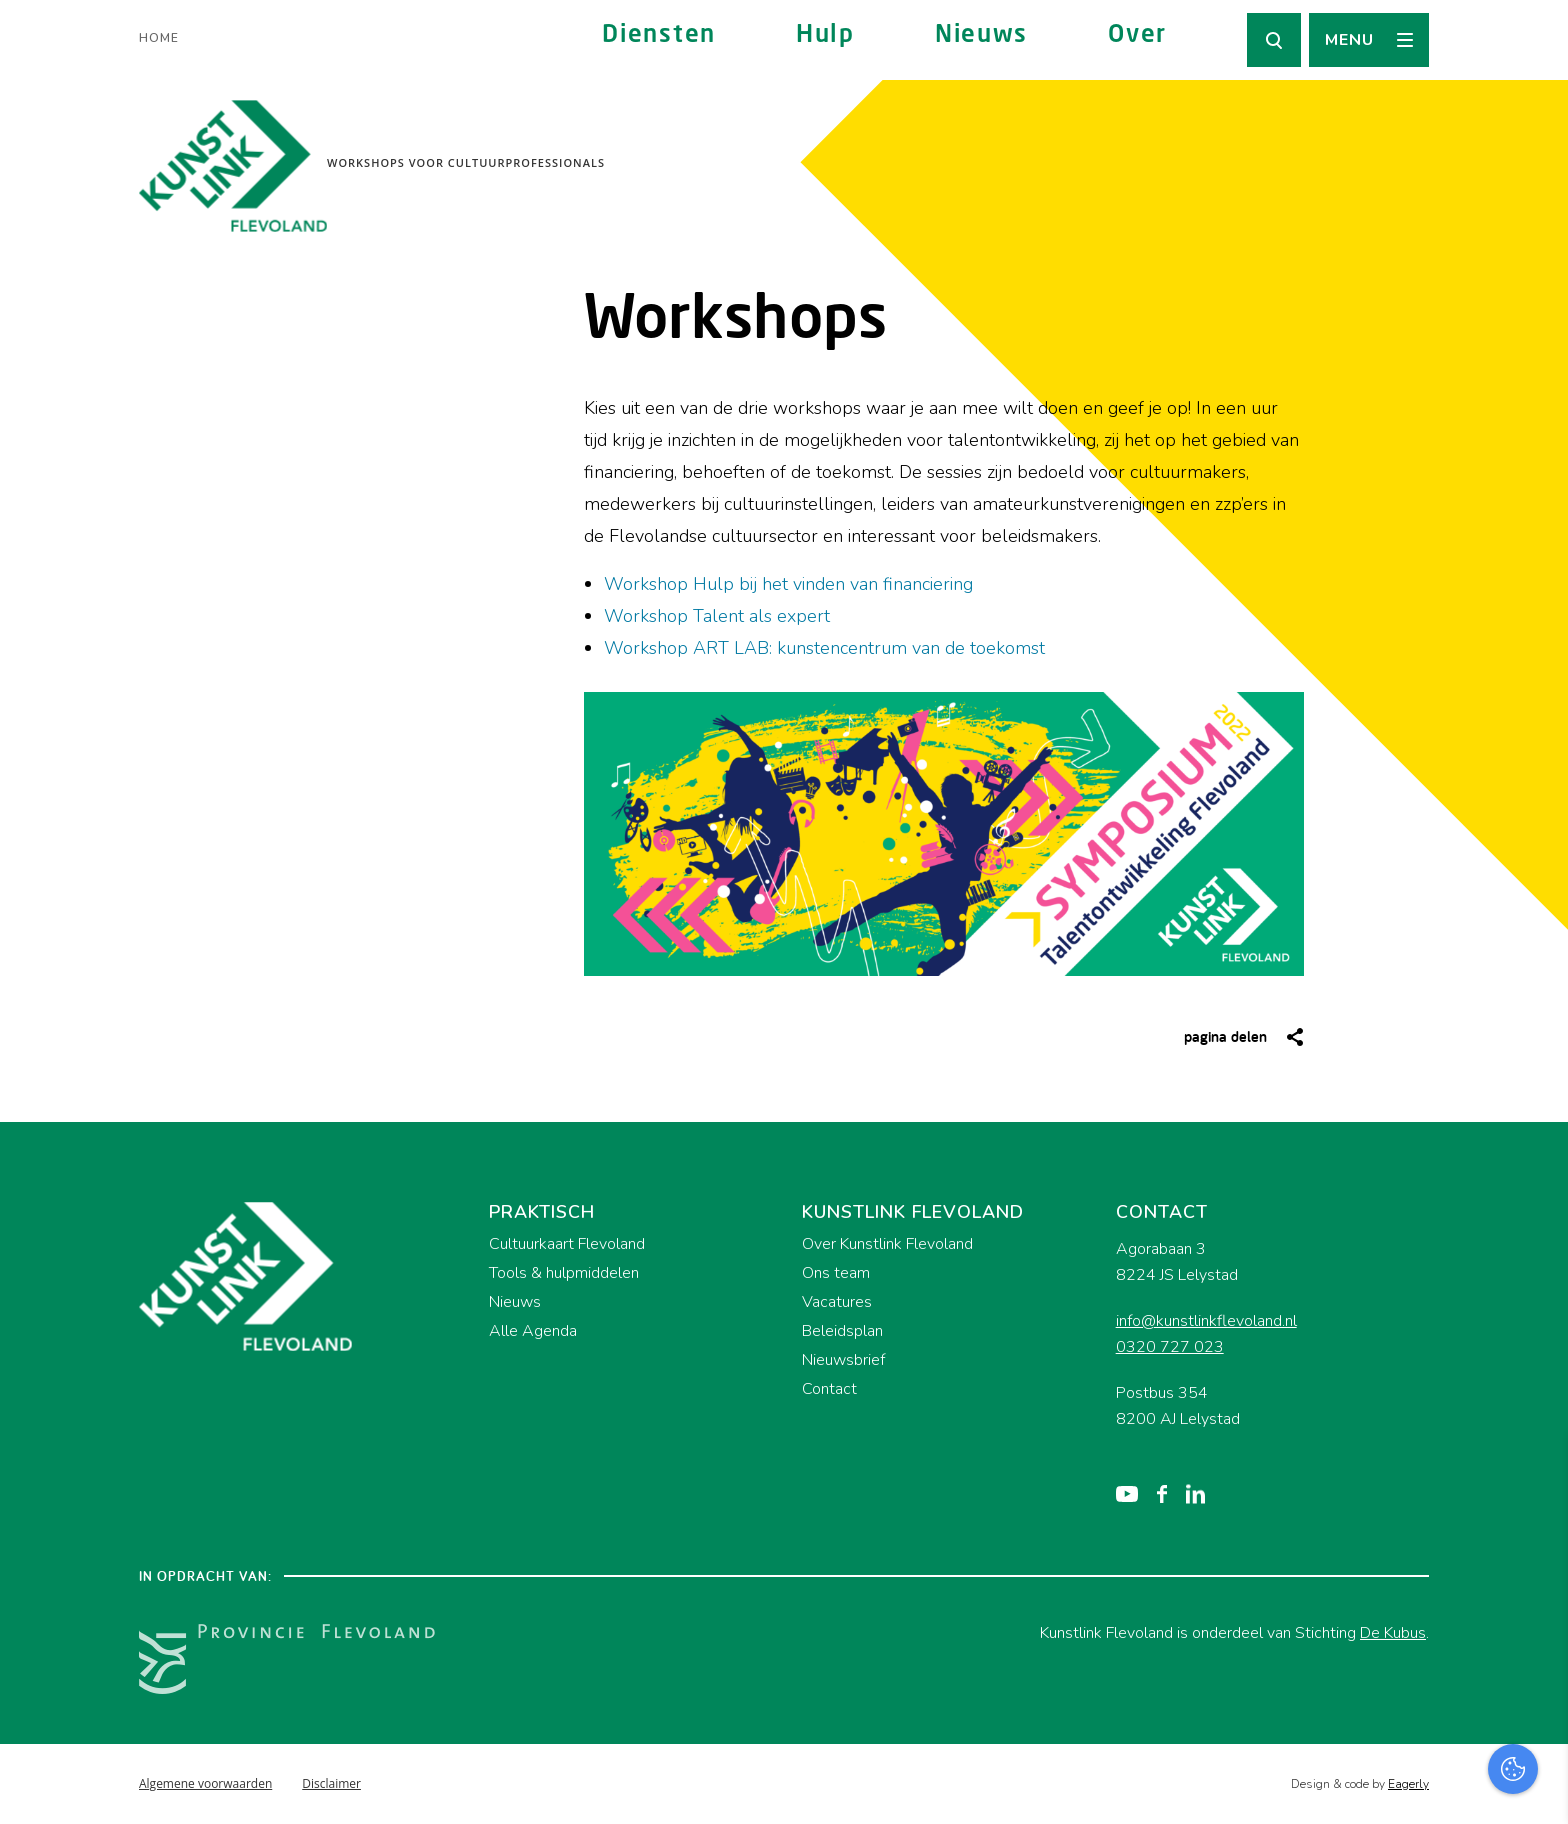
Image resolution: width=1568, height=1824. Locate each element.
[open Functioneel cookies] (1536, 1596)
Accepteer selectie (1398, 1786)
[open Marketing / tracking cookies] (1536, 1656)
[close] (1537, 1471)
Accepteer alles (1398, 1728)
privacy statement (1469, 1528)
